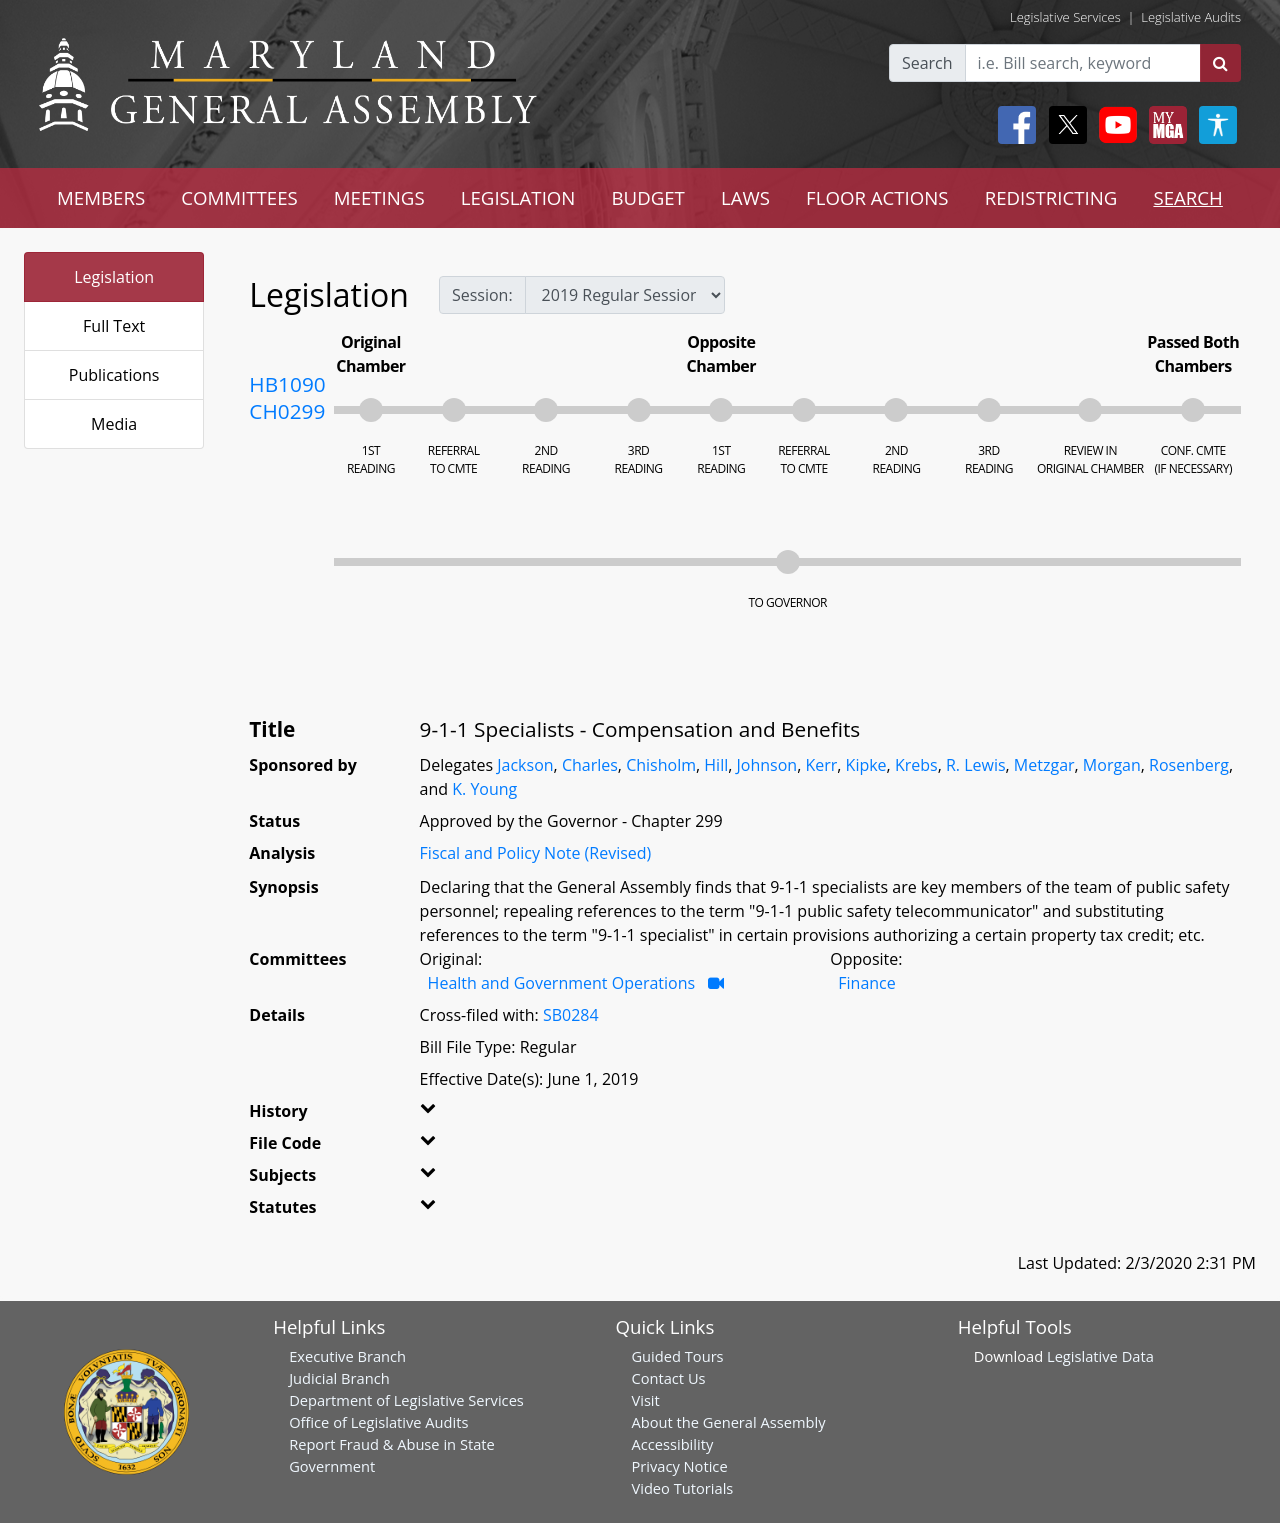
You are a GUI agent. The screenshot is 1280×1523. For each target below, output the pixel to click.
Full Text (114, 326)
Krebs (916, 765)
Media (114, 424)
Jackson (525, 765)
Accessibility (672, 1444)
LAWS (745, 197)
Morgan (1112, 765)
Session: (482, 295)
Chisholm (661, 765)
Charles (590, 765)
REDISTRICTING (1051, 197)
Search (927, 63)
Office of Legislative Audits (378, 1422)
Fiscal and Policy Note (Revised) (536, 853)
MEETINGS (379, 197)
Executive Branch (347, 1356)
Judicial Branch (339, 1378)
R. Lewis (976, 765)
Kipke (866, 765)
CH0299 (287, 411)
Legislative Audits (1191, 17)
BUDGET (647, 197)
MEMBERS (101, 197)
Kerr (821, 765)
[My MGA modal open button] (1164, 125)
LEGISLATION (518, 197)
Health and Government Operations (562, 983)
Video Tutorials (682, 1488)
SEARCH (1187, 197)
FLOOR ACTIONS (877, 197)
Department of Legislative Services (406, 1400)
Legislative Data (1100, 1356)
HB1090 (287, 384)
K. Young (484, 789)
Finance (866, 983)
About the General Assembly (728, 1422)
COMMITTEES (239, 197)
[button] (447, 1115)
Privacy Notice (679, 1466)
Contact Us (668, 1378)
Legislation (114, 277)
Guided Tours (677, 1356)
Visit (645, 1400)
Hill (716, 765)
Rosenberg (1189, 765)
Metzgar (1044, 765)
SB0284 (571, 1015)
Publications (114, 375)
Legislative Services (1065, 17)
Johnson (767, 765)
